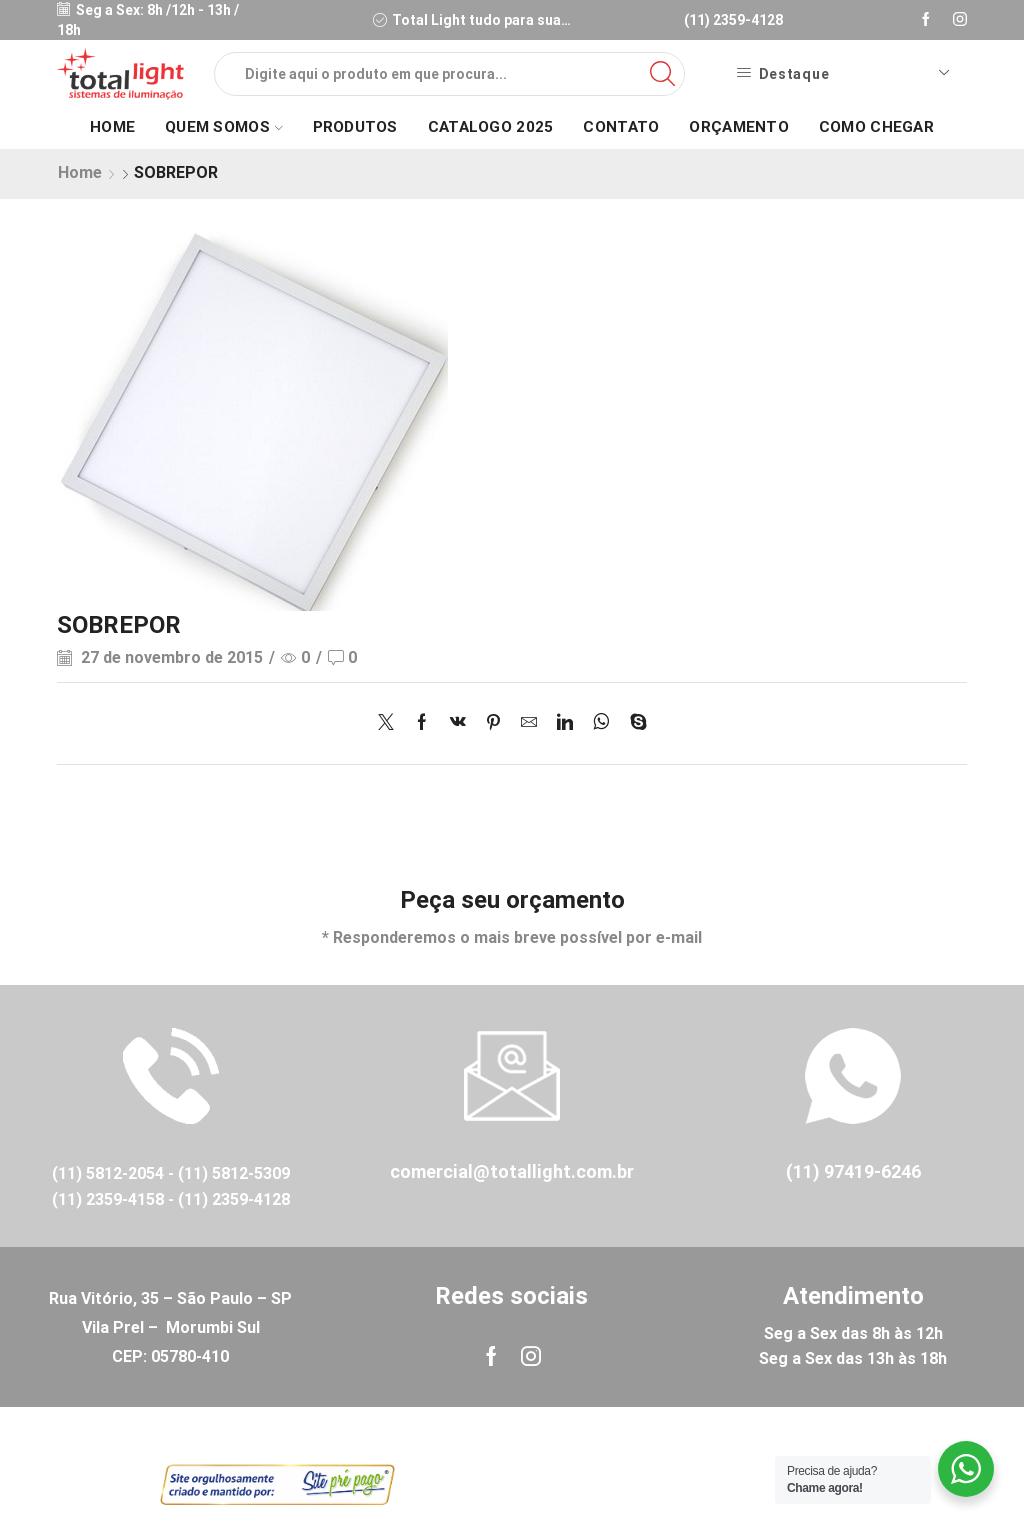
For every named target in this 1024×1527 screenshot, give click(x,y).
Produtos (355, 127)
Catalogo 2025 (491, 127)
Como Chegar (876, 127)
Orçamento (739, 127)
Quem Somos (223, 127)
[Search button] (663, 74)
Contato (621, 127)
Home (112, 127)
